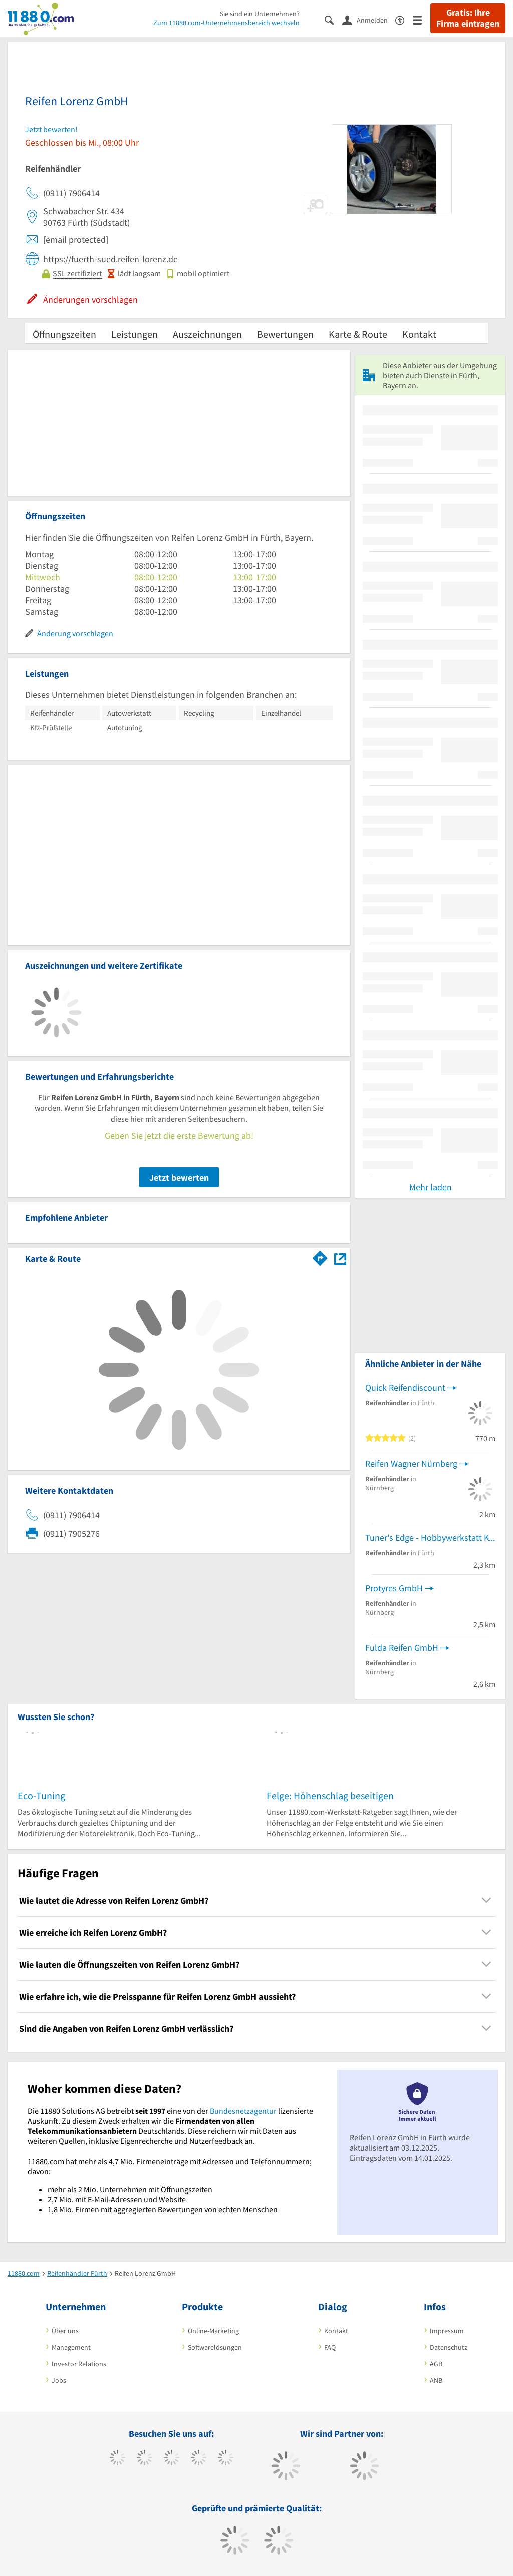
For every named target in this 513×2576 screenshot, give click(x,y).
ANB (436, 2380)
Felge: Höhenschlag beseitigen (330, 1795)
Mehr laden (430, 1187)
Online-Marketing (213, 2330)
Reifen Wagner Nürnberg (411, 1463)
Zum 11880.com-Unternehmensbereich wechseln (226, 22)
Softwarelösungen (215, 2347)
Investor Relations (79, 2363)
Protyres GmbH (394, 1588)
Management (71, 2347)
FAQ (330, 2347)
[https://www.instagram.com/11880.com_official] (171, 2459)
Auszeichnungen (207, 334)
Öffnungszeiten (64, 334)
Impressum (447, 2330)
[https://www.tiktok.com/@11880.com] (144, 2459)
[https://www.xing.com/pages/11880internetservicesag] (198, 2459)
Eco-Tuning (41, 1795)
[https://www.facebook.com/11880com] (117, 2459)
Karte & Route (358, 334)
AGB (436, 2363)
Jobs (59, 2380)
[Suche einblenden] (333, 19)
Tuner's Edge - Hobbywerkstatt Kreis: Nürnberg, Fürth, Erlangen (430, 1537)
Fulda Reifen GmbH (401, 1647)
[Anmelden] (368, 20)
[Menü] (421, 19)
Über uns (65, 2330)
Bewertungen (285, 334)
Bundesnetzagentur (243, 2111)
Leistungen (134, 334)
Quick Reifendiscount (405, 1387)
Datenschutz (448, 2347)
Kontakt (419, 334)
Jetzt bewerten (179, 1177)
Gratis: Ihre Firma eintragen (467, 18)
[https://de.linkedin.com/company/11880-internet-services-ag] (225, 2459)
